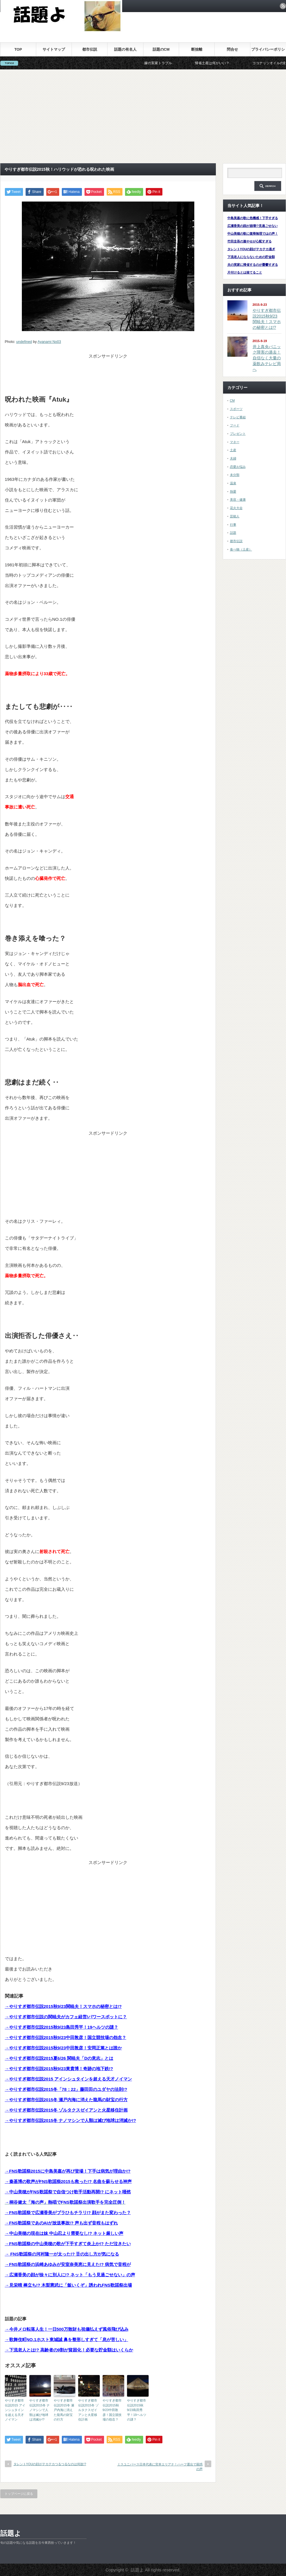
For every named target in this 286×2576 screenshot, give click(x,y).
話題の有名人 (125, 49)
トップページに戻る (19, 2493)
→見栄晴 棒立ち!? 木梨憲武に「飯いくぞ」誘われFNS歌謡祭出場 (68, 2285)
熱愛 (233, 491)
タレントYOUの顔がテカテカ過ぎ (251, 249)
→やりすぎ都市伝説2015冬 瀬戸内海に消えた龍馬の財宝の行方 (66, 2099)
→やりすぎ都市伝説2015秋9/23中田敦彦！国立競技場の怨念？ (65, 2037)
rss (283, 6)
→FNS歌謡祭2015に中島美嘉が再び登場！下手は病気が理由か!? (68, 2171)
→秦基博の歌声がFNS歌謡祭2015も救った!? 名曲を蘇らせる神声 (68, 2181)
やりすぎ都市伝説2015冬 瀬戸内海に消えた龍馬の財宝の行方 (64, 2410)
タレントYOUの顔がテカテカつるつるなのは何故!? (50, 2464)
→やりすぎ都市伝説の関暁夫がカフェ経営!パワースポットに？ (66, 2016)
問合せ (232, 49)
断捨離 (196, 49)
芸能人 (234, 516)
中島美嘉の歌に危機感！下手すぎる (252, 218)
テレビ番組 (238, 417)
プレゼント (238, 433)
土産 (233, 450)
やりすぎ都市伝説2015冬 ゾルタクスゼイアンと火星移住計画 (88, 2410)
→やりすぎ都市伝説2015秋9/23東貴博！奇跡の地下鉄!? (59, 2068)
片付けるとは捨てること (244, 272)
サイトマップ (54, 49)
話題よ (10, 2533)
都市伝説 (89, 49)
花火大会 (236, 508)
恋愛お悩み (238, 466)
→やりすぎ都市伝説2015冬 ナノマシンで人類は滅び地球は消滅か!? (70, 2120)
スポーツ (236, 409)
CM (232, 400)
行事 (233, 524)
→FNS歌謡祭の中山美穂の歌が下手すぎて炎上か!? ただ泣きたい (68, 2243)
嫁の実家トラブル (172, 63)
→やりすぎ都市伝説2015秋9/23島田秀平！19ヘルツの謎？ (61, 2027)
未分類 (234, 475)
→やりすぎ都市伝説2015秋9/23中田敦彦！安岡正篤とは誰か (63, 2047)
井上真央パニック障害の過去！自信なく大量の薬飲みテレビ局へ (267, 358)
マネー (234, 442)
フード (234, 425)
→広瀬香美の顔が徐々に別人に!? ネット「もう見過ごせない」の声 (70, 2274)
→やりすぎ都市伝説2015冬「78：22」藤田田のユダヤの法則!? (66, 2089)
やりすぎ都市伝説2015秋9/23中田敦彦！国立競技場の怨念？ (112, 2410)
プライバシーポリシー (268, 51)
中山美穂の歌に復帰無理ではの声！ (252, 233)
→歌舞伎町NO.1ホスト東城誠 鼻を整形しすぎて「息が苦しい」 (66, 2339)
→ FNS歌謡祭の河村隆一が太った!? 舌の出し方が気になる (62, 2254)
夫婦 (233, 458)
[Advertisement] (143, 116)
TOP (18, 49)
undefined (24, 342)
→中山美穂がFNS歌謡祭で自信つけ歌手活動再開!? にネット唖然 (68, 2191)
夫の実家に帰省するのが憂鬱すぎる (252, 264)
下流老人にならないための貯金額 (251, 257)
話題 (233, 532)
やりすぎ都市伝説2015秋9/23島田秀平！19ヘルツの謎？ (136, 2410)
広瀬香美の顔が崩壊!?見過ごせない (252, 225)
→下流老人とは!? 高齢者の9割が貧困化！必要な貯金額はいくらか (69, 2349)
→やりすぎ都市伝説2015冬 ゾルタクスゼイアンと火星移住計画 (66, 2110)
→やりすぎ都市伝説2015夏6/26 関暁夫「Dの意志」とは (59, 2058)
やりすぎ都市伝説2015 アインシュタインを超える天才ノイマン (15, 2410)
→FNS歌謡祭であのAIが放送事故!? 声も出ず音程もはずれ (61, 2222)
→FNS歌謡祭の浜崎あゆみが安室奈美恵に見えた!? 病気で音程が (68, 2264)
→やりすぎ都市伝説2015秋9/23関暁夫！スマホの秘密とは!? (63, 2006)
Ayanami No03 (49, 342)
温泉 (233, 483)
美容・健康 (238, 499)
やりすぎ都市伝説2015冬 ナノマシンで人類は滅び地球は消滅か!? (39, 2410)
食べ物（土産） (241, 549)
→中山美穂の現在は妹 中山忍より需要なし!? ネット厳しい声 (64, 2233)
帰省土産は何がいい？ (226, 63)
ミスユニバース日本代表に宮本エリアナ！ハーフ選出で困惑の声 (160, 2466)
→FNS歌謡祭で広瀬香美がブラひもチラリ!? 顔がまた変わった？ (68, 2212)
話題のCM (161, 49)
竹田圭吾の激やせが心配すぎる (249, 241)
